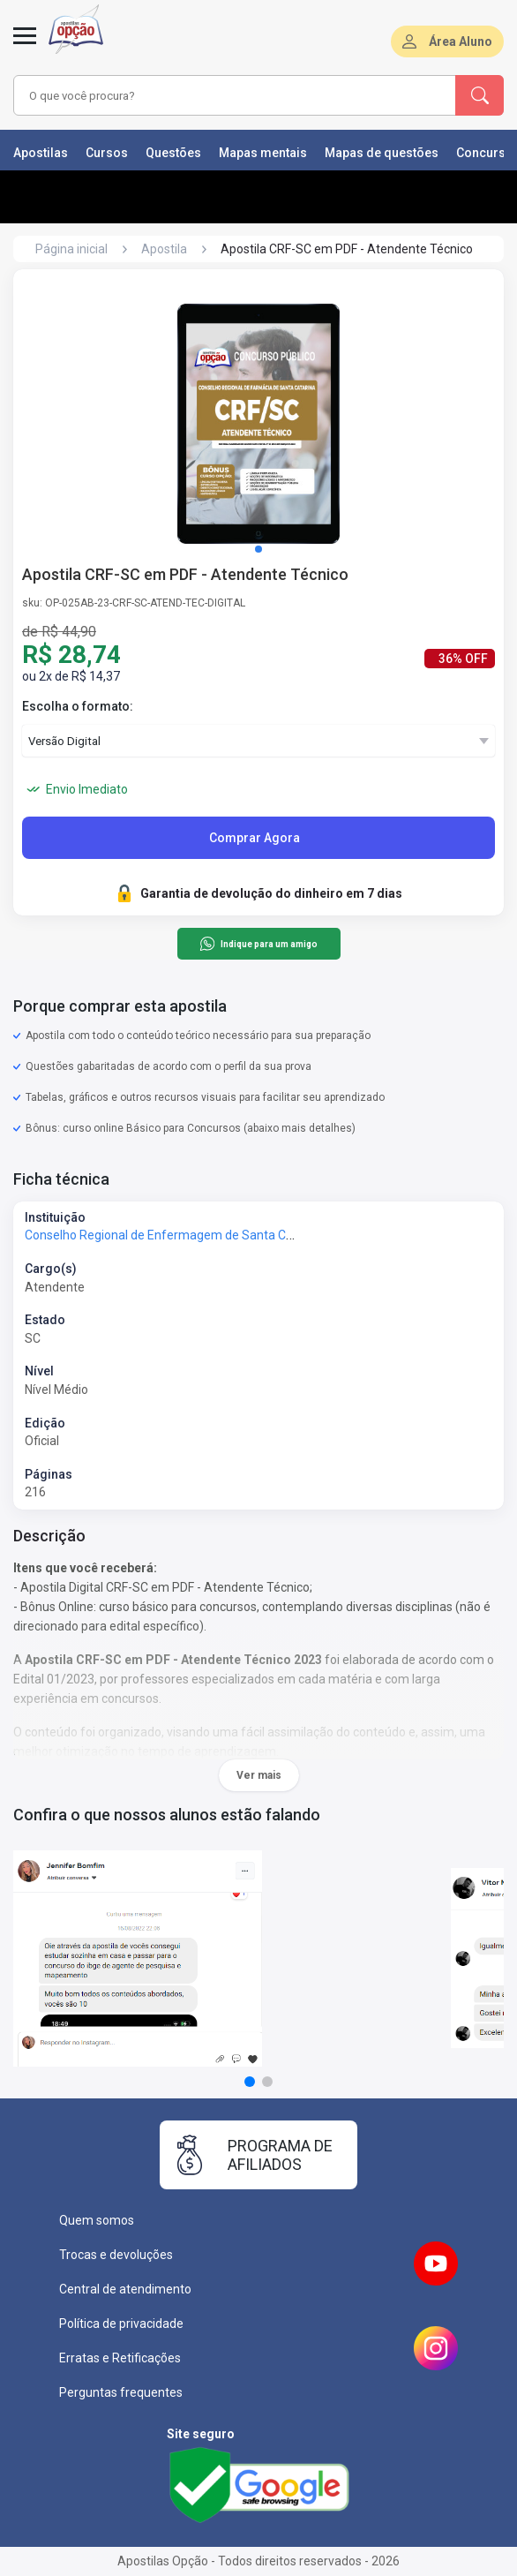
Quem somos (96, 2220)
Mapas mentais (263, 153)
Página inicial (71, 249)
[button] (258, 549)
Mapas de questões (381, 153)
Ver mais (258, 1775)
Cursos (107, 153)
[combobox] (222, 95)
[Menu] (24, 45)
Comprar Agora (254, 838)
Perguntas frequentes (121, 2392)
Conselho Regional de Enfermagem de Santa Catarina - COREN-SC (210, 1235)
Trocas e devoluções (116, 2255)
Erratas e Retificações (120, 2358)
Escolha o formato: (77, 706)
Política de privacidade (121, 2323)
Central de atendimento (125, 2289)
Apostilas (40, 153)
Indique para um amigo (258, 944)
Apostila (164, 249)
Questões (173, 153)
